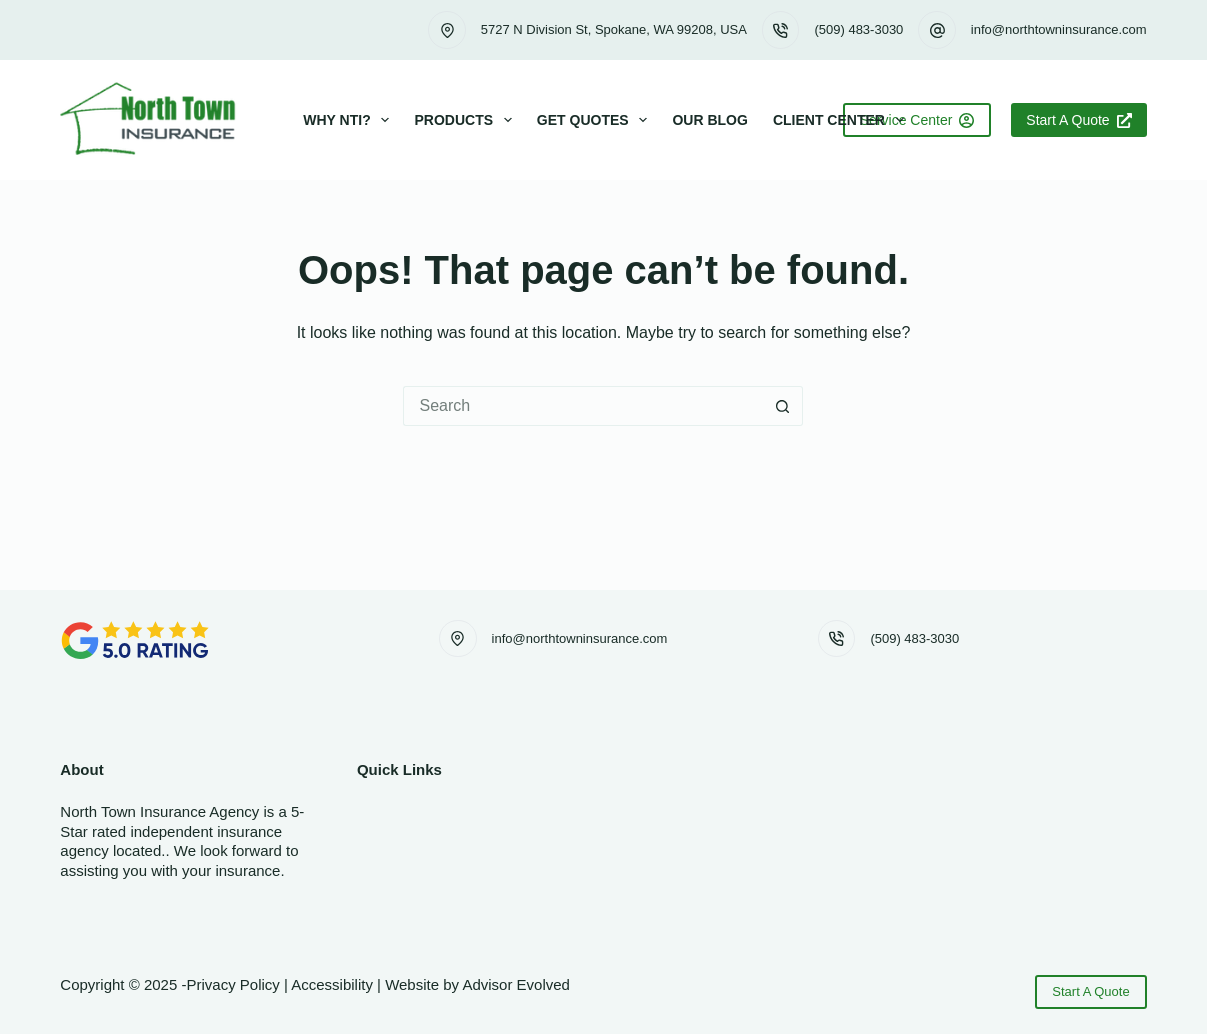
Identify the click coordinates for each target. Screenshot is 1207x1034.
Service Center (917, 120)
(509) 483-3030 (858, 29)
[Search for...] (583, 406)
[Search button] (783, 406)
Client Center (842, 120)
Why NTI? (350, 120)
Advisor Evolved (516, 984)
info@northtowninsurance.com (1059, 29)
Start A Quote (1078, 120)
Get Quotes (596, 120)
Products (466, 120)
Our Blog (709, 120)
